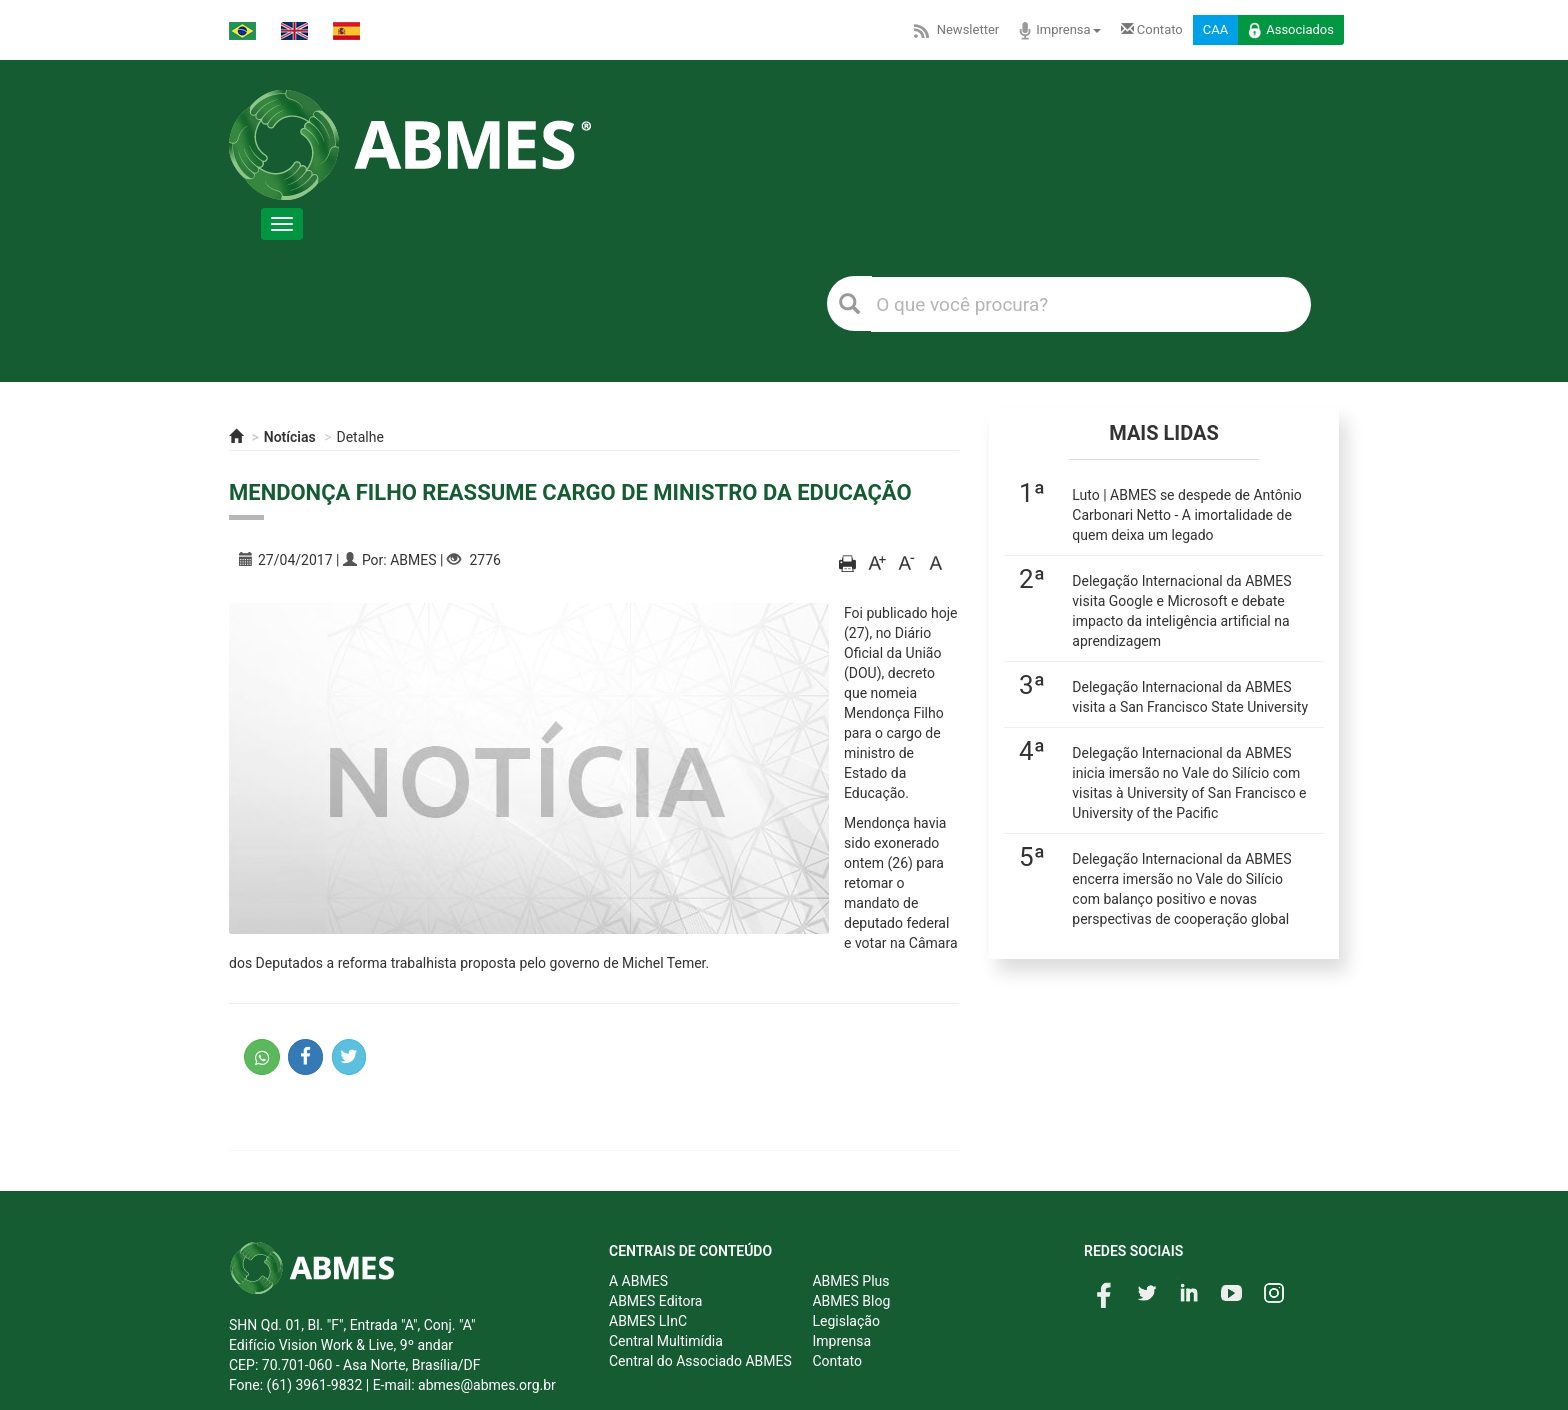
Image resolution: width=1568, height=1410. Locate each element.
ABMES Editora (655, 1301)
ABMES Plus (850, 1281)
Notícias (290, 437)
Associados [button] (1291, 31)
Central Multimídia (666, 1341)
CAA (1215, 29)
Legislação (845, 1321)
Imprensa (1059, 31)
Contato (1152, 29)
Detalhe (360, 437)
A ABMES (638, 1281)
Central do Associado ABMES (700, 1361)
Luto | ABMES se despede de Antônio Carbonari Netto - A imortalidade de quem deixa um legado (1187, 515)
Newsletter (955, 30)
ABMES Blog (851, 1301)
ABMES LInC (648, 1321)
